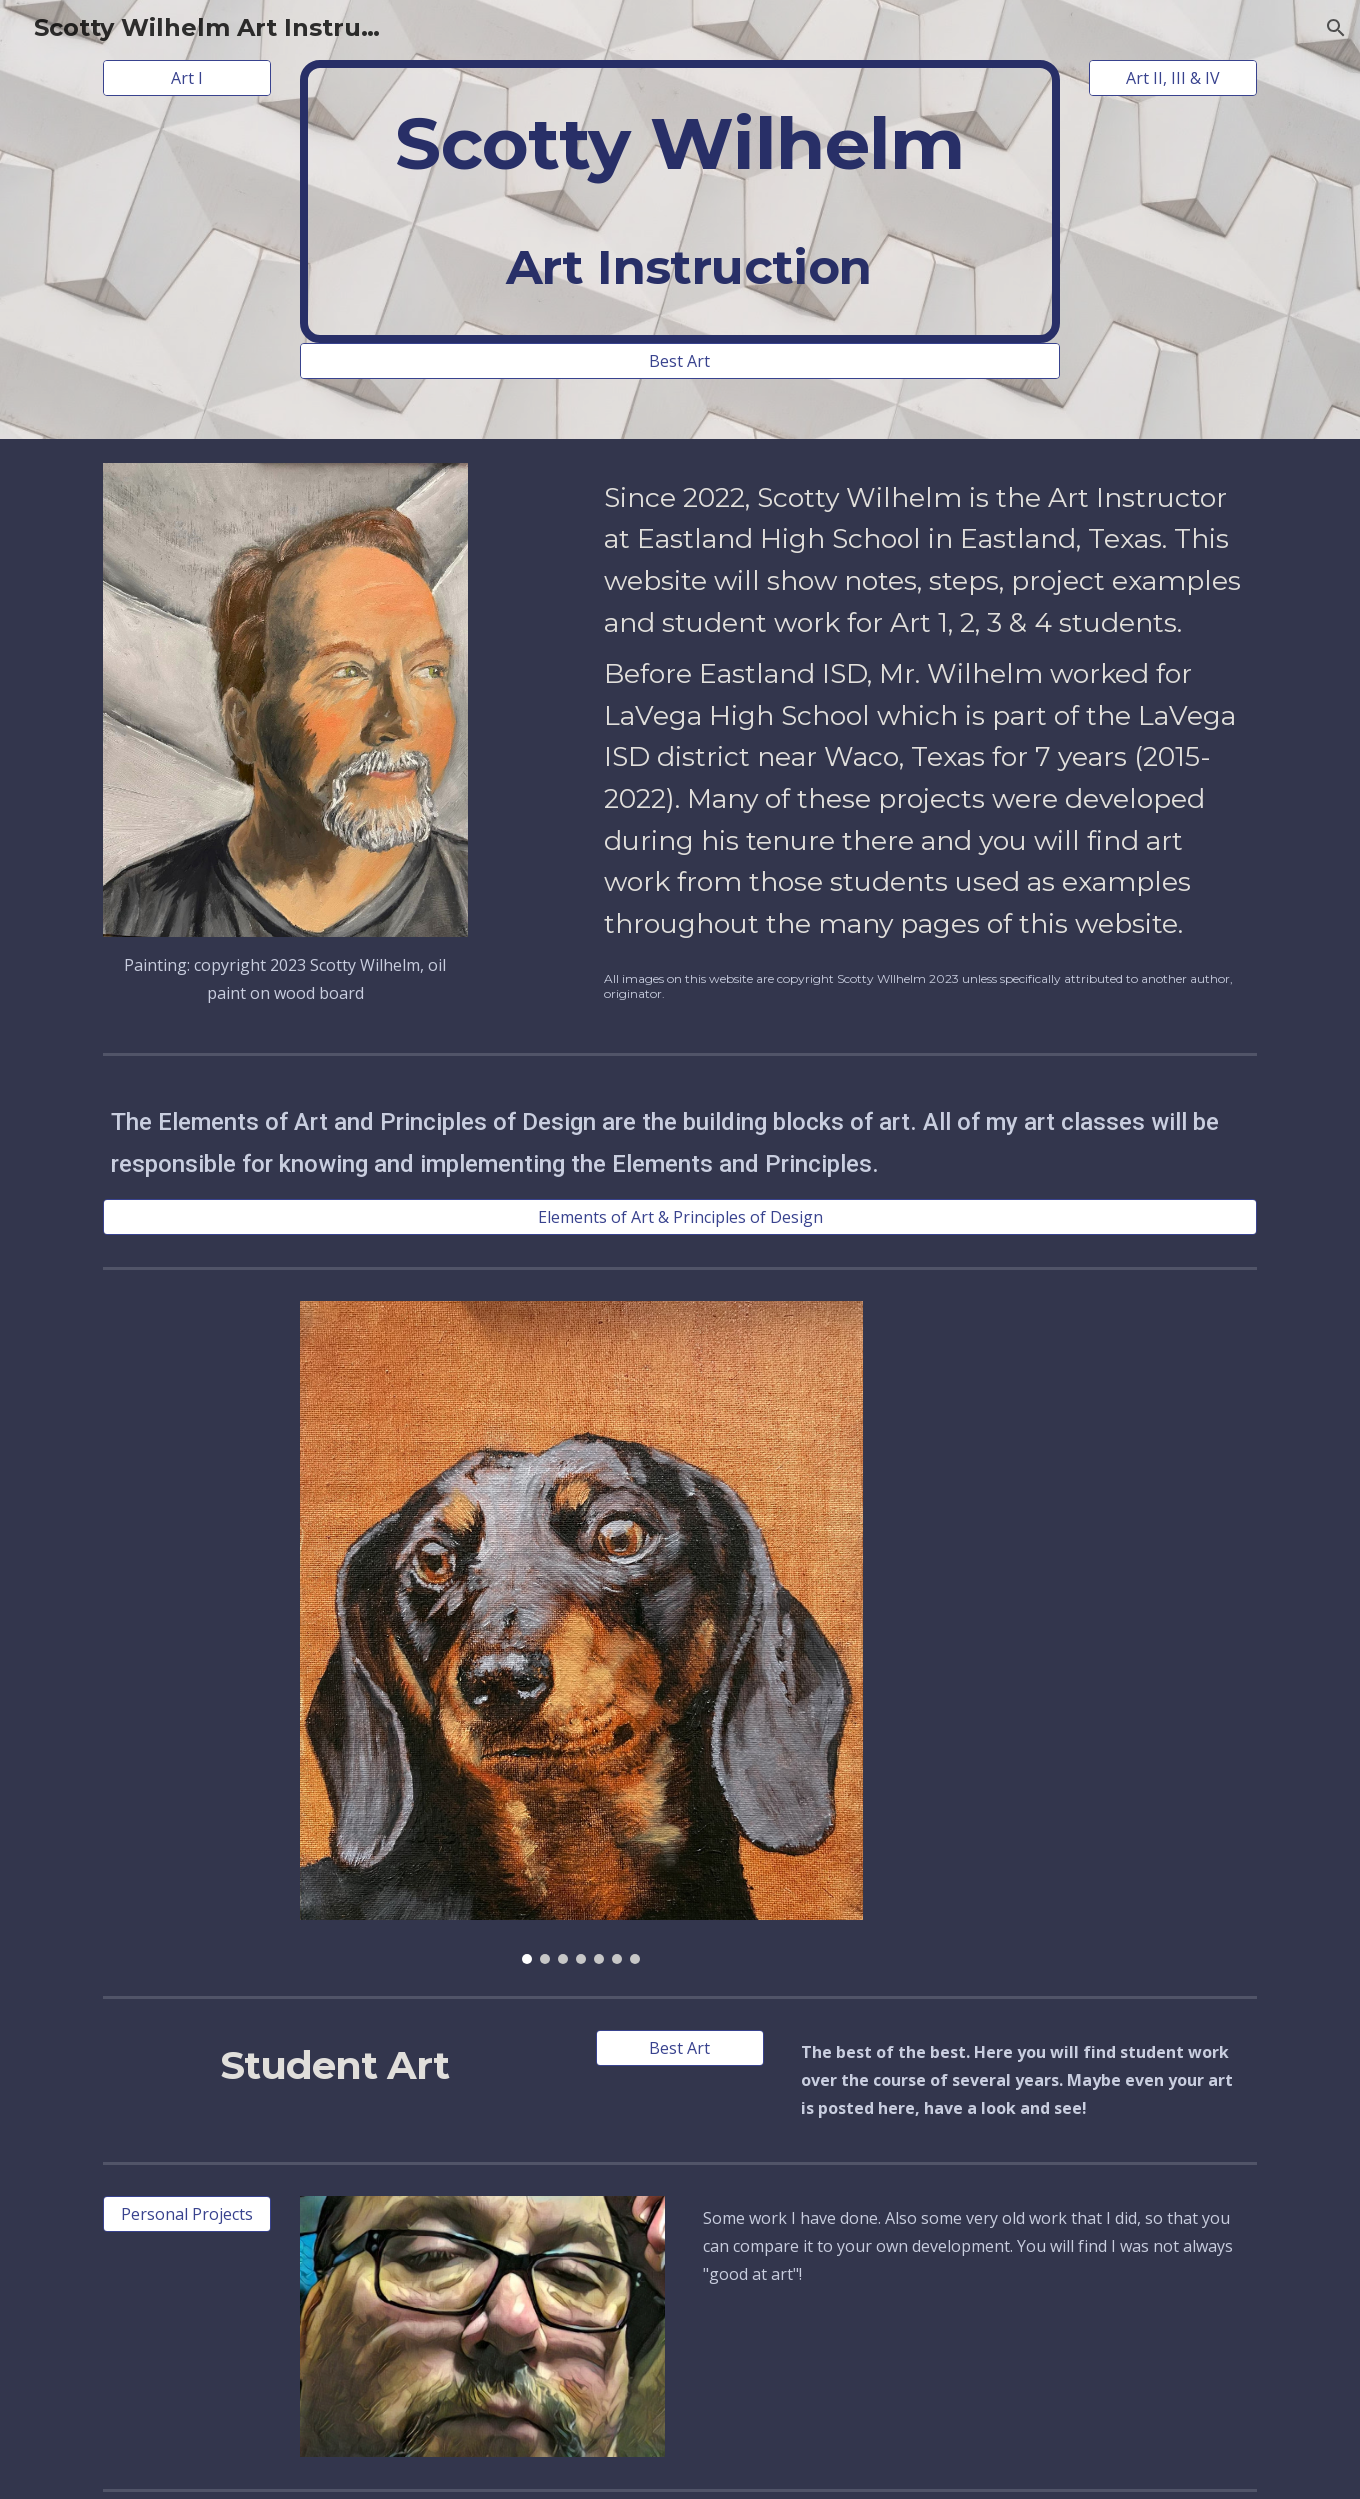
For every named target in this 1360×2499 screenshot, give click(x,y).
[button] (1336, 28)
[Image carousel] (581, 1632)
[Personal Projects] (187, 2214)
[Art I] (187, 78)
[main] (680, 201)
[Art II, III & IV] (1173, 78)
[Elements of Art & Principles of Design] (680, 1217)
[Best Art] (680, 361)
